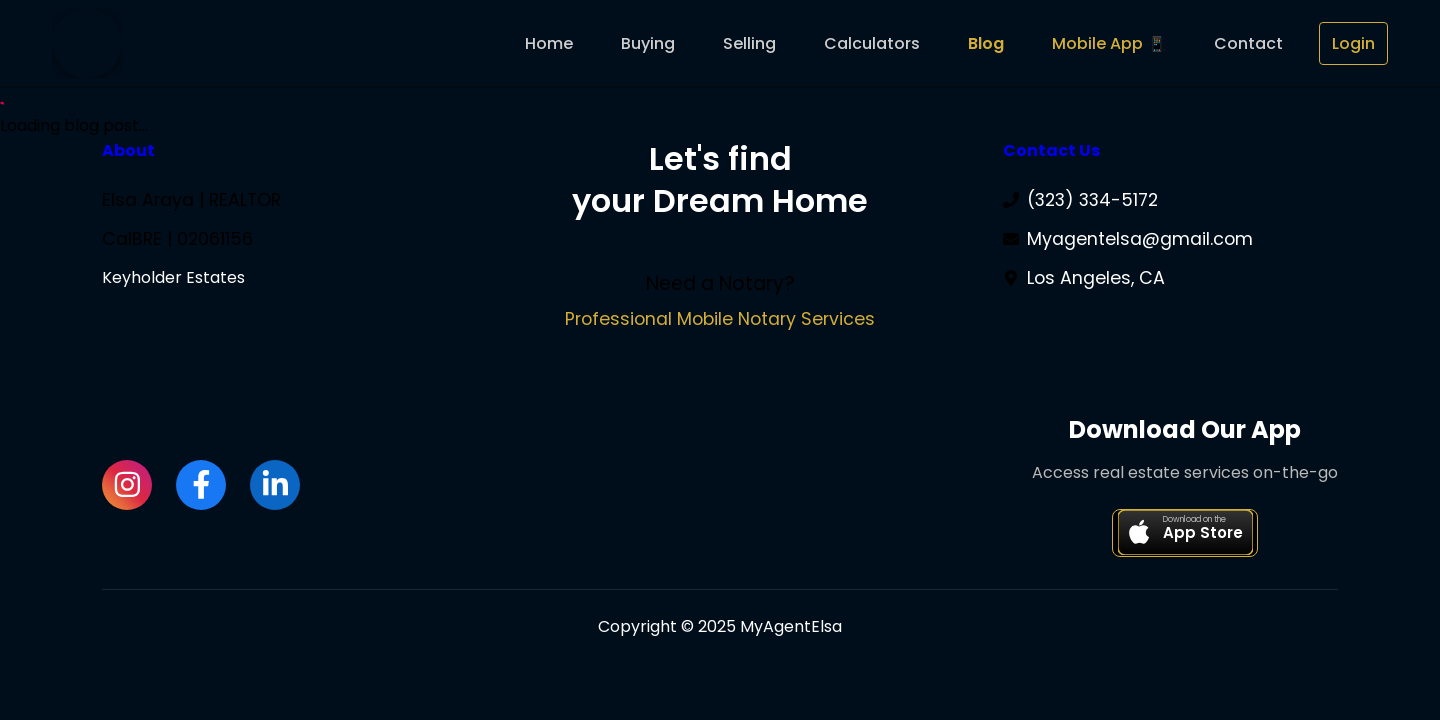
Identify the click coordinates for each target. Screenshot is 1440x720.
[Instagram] (127, 486)
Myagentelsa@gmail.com (1140, 239)
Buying (648, 43)
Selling (749, 43)
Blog (986, 43)
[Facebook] (201, 486)
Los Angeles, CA (1096, 278)
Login (1353, 43)
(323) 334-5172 (1092, 200)
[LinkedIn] (275, 486)
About (128, 150)
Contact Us (1051, 150)
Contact (1248, 43)
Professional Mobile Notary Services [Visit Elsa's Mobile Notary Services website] (720, 319)
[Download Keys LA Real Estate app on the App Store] (1185, 534)
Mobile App (1097, 43)
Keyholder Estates (173, 277)
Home (549, 43)
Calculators (872, 43)
